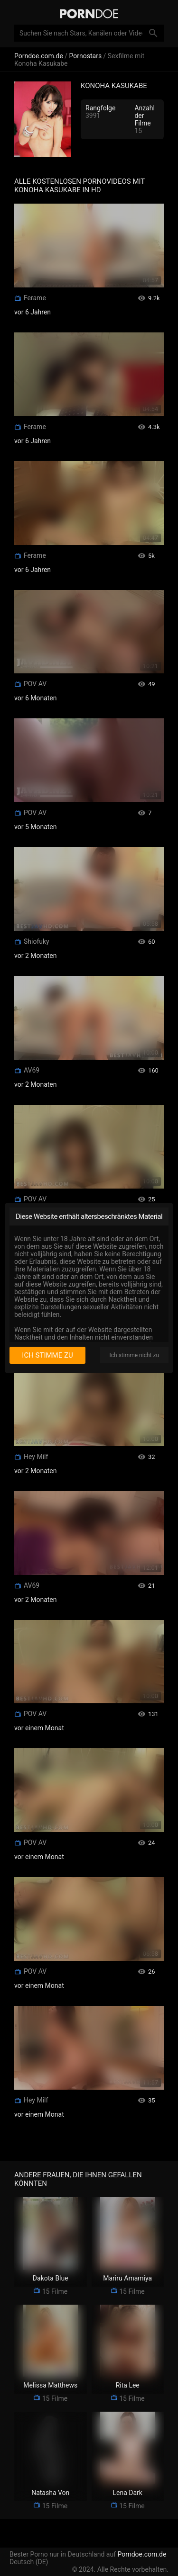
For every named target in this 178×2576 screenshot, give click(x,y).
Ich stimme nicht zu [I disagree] (134, 1355)
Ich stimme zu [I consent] (47, 1355)
